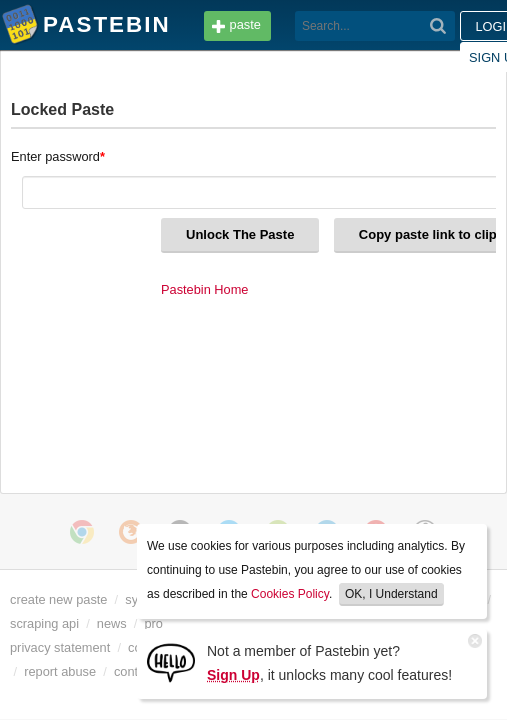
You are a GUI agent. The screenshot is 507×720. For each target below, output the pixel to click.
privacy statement (65, 648)
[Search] (273, 26)
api (35, 624)
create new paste (63, 600)
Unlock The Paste (102, 200)
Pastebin (20, 28)
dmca (27, 672)
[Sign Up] (171, 661)
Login (372, 26)
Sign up (451, 26)
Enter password (59, 156)
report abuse (103, 672)
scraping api (102, 624)
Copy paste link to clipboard (153, 235)
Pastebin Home (55, 290)
